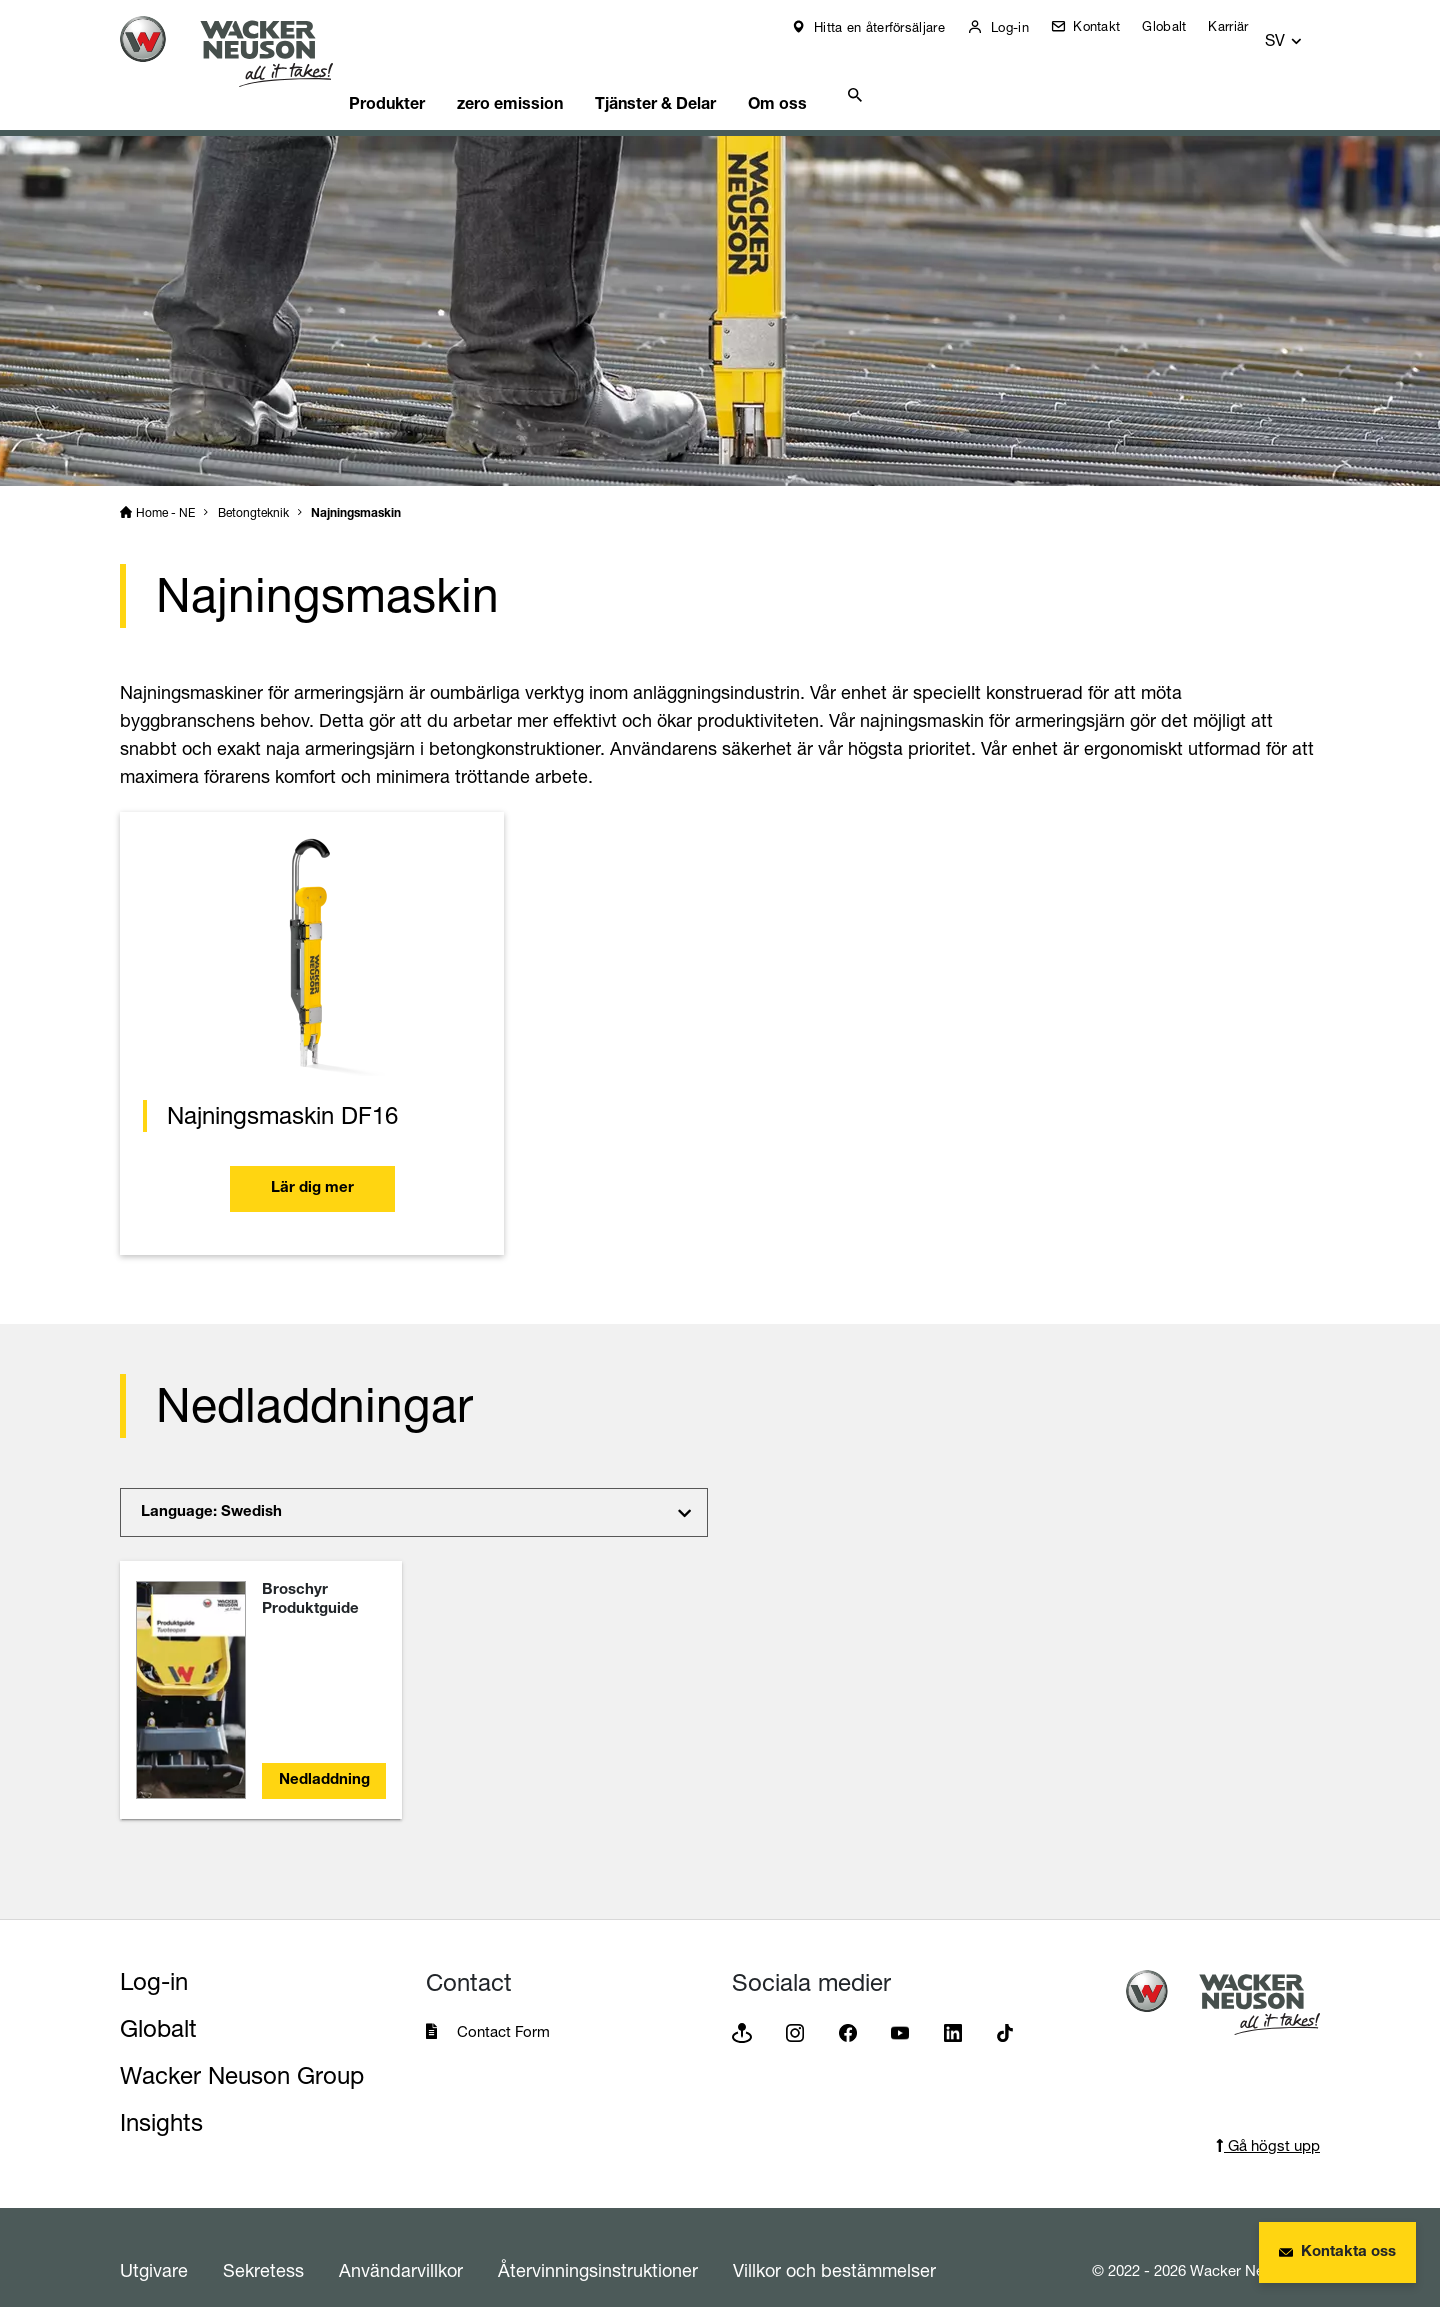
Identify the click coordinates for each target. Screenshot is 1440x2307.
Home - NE (165, 487)
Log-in (1021, 27)
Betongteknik (253, 487)
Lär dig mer (312, 1165)
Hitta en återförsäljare (890, 27)
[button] (1302, 31)
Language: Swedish (211, 1487)
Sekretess (263, 2245)
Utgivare (154, 2245)
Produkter (422, 75)
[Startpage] (242, 51)
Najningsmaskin (356, 489)
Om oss (842, 75)
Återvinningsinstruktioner (598, 2245)
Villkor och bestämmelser (834, 2245)
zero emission (555, 75)
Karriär (1242, 26)
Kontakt (1107, 26)
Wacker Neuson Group (242, 2050)
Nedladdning (324, 1755)
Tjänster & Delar (710, 75)
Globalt (1178, 26)
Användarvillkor (401, 2245)
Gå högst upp (1268, 2120)
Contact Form (503, 2006)
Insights (161, 2097)
